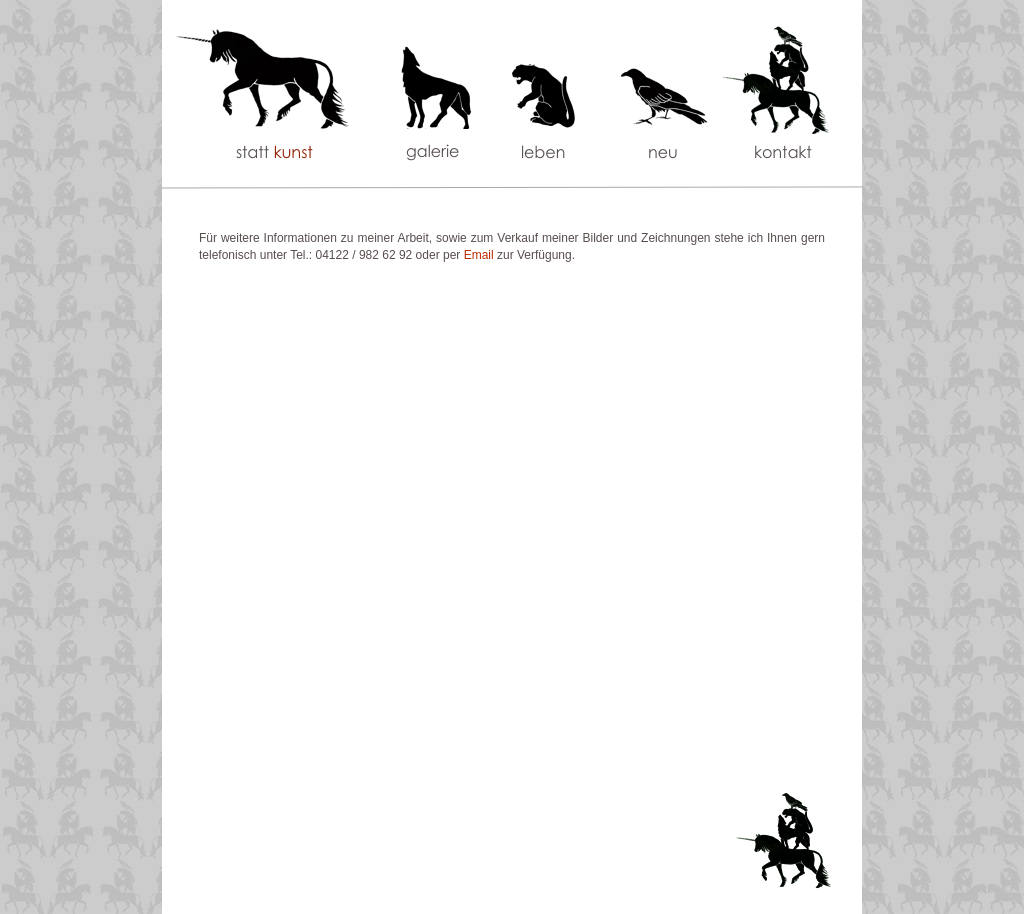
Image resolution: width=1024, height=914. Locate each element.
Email (479, 255)
